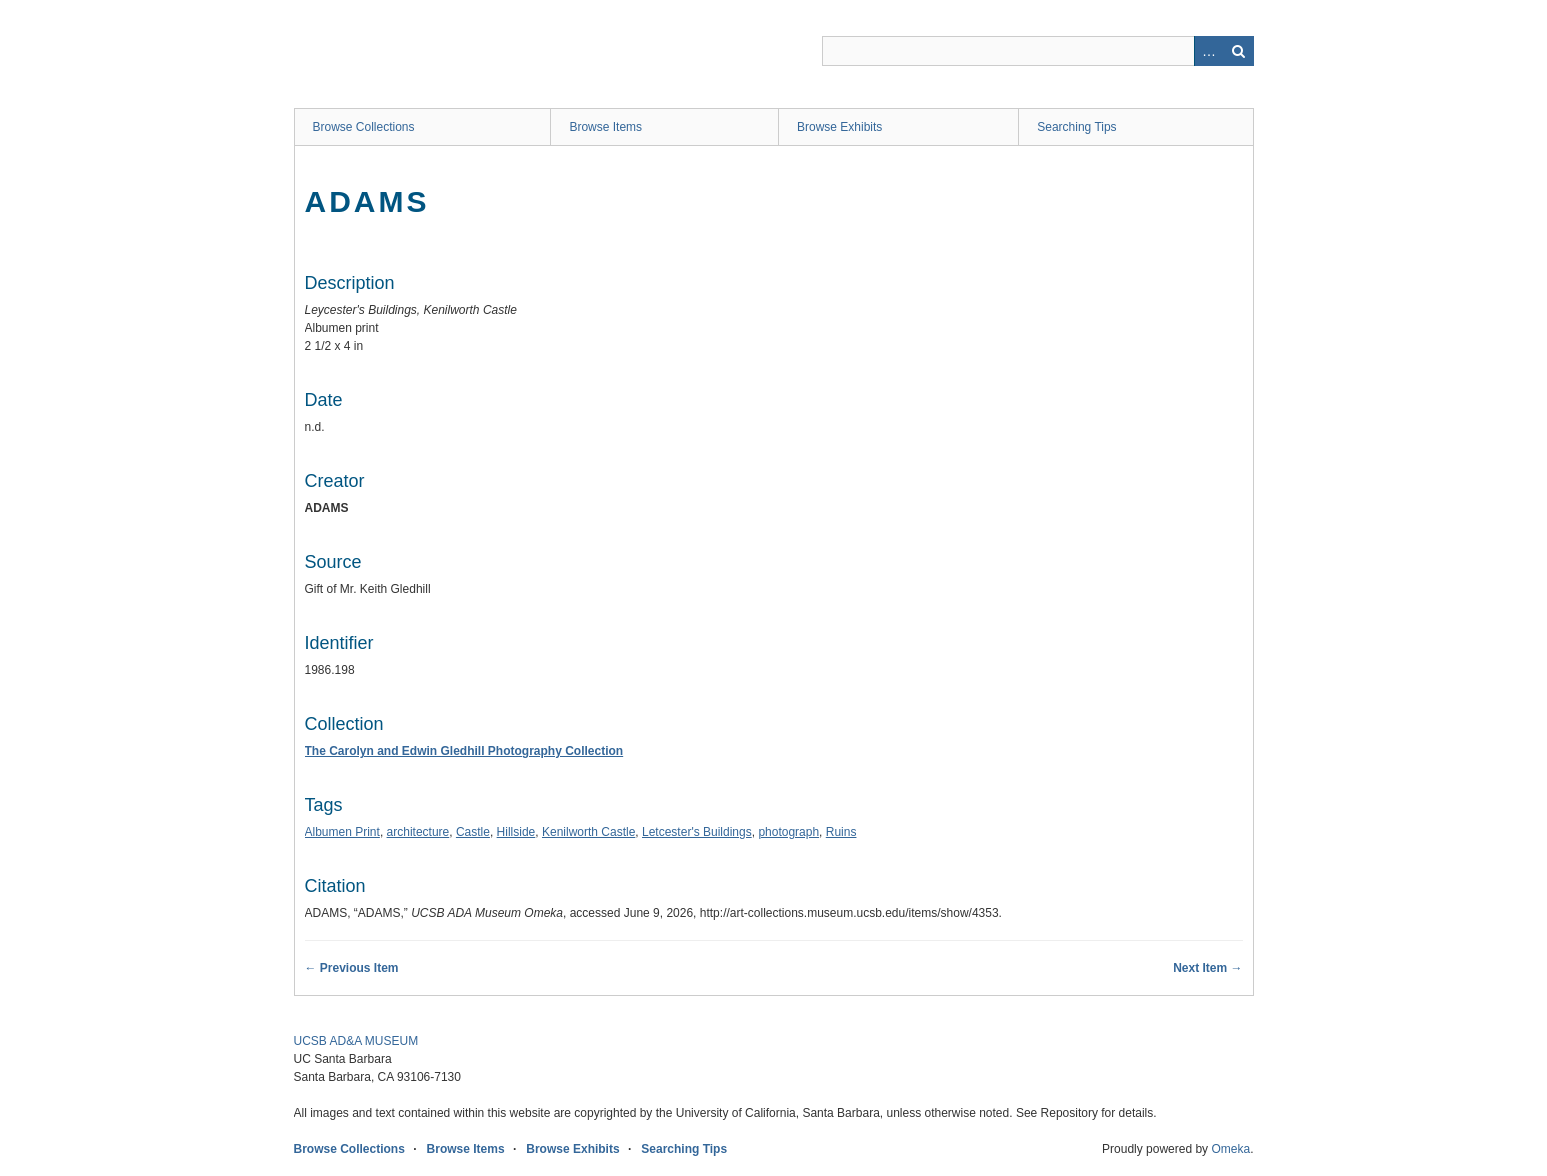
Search (1239, 51)
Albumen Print (342, 832)
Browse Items (605, 127)
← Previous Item (352, 968)
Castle (473, 832)
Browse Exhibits (839, 127)
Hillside (516, 832)
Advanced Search (1209, 51)
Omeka (1230, 1149)
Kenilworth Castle (588, 832)
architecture (418, 832)
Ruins (841, 832)
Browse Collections (364, 127)
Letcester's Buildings (697, 832)
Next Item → (1207, 968)
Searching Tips (1076, 127)
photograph (788, 832)
